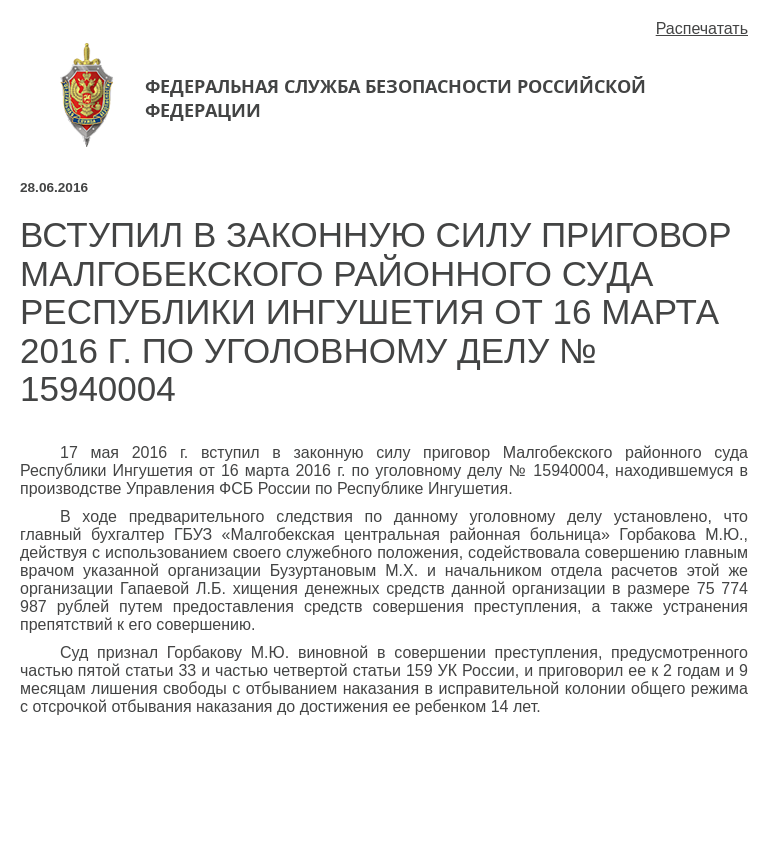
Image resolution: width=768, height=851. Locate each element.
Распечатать (702, 28)
